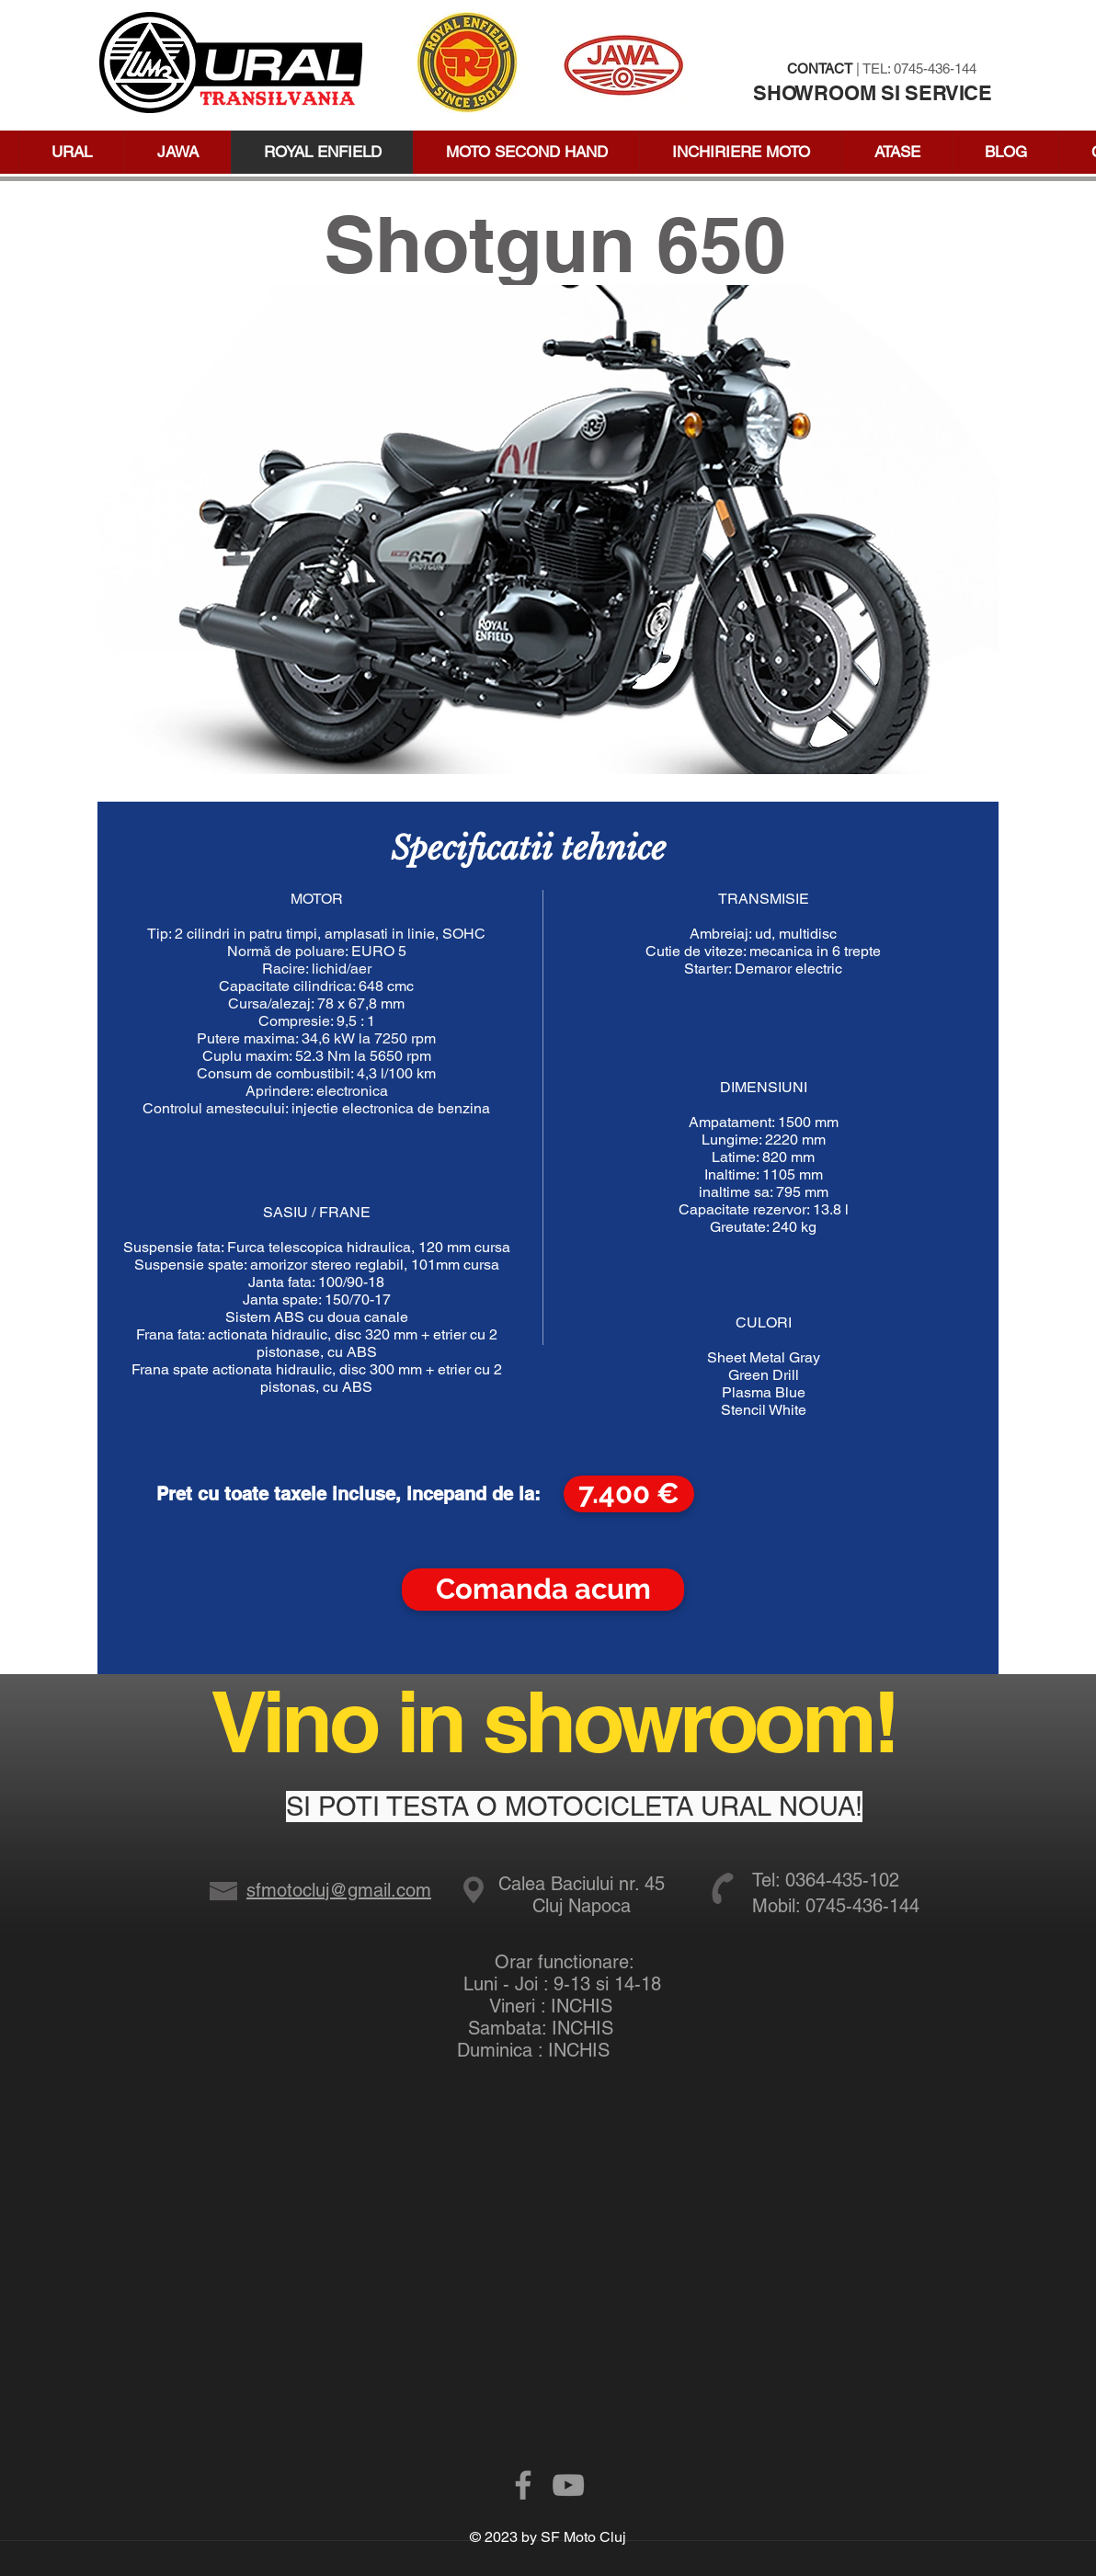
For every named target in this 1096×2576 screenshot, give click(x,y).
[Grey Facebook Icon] (523, 2485)
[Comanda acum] (543, 1589)
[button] (896, 152)
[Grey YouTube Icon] (568, 2485)
